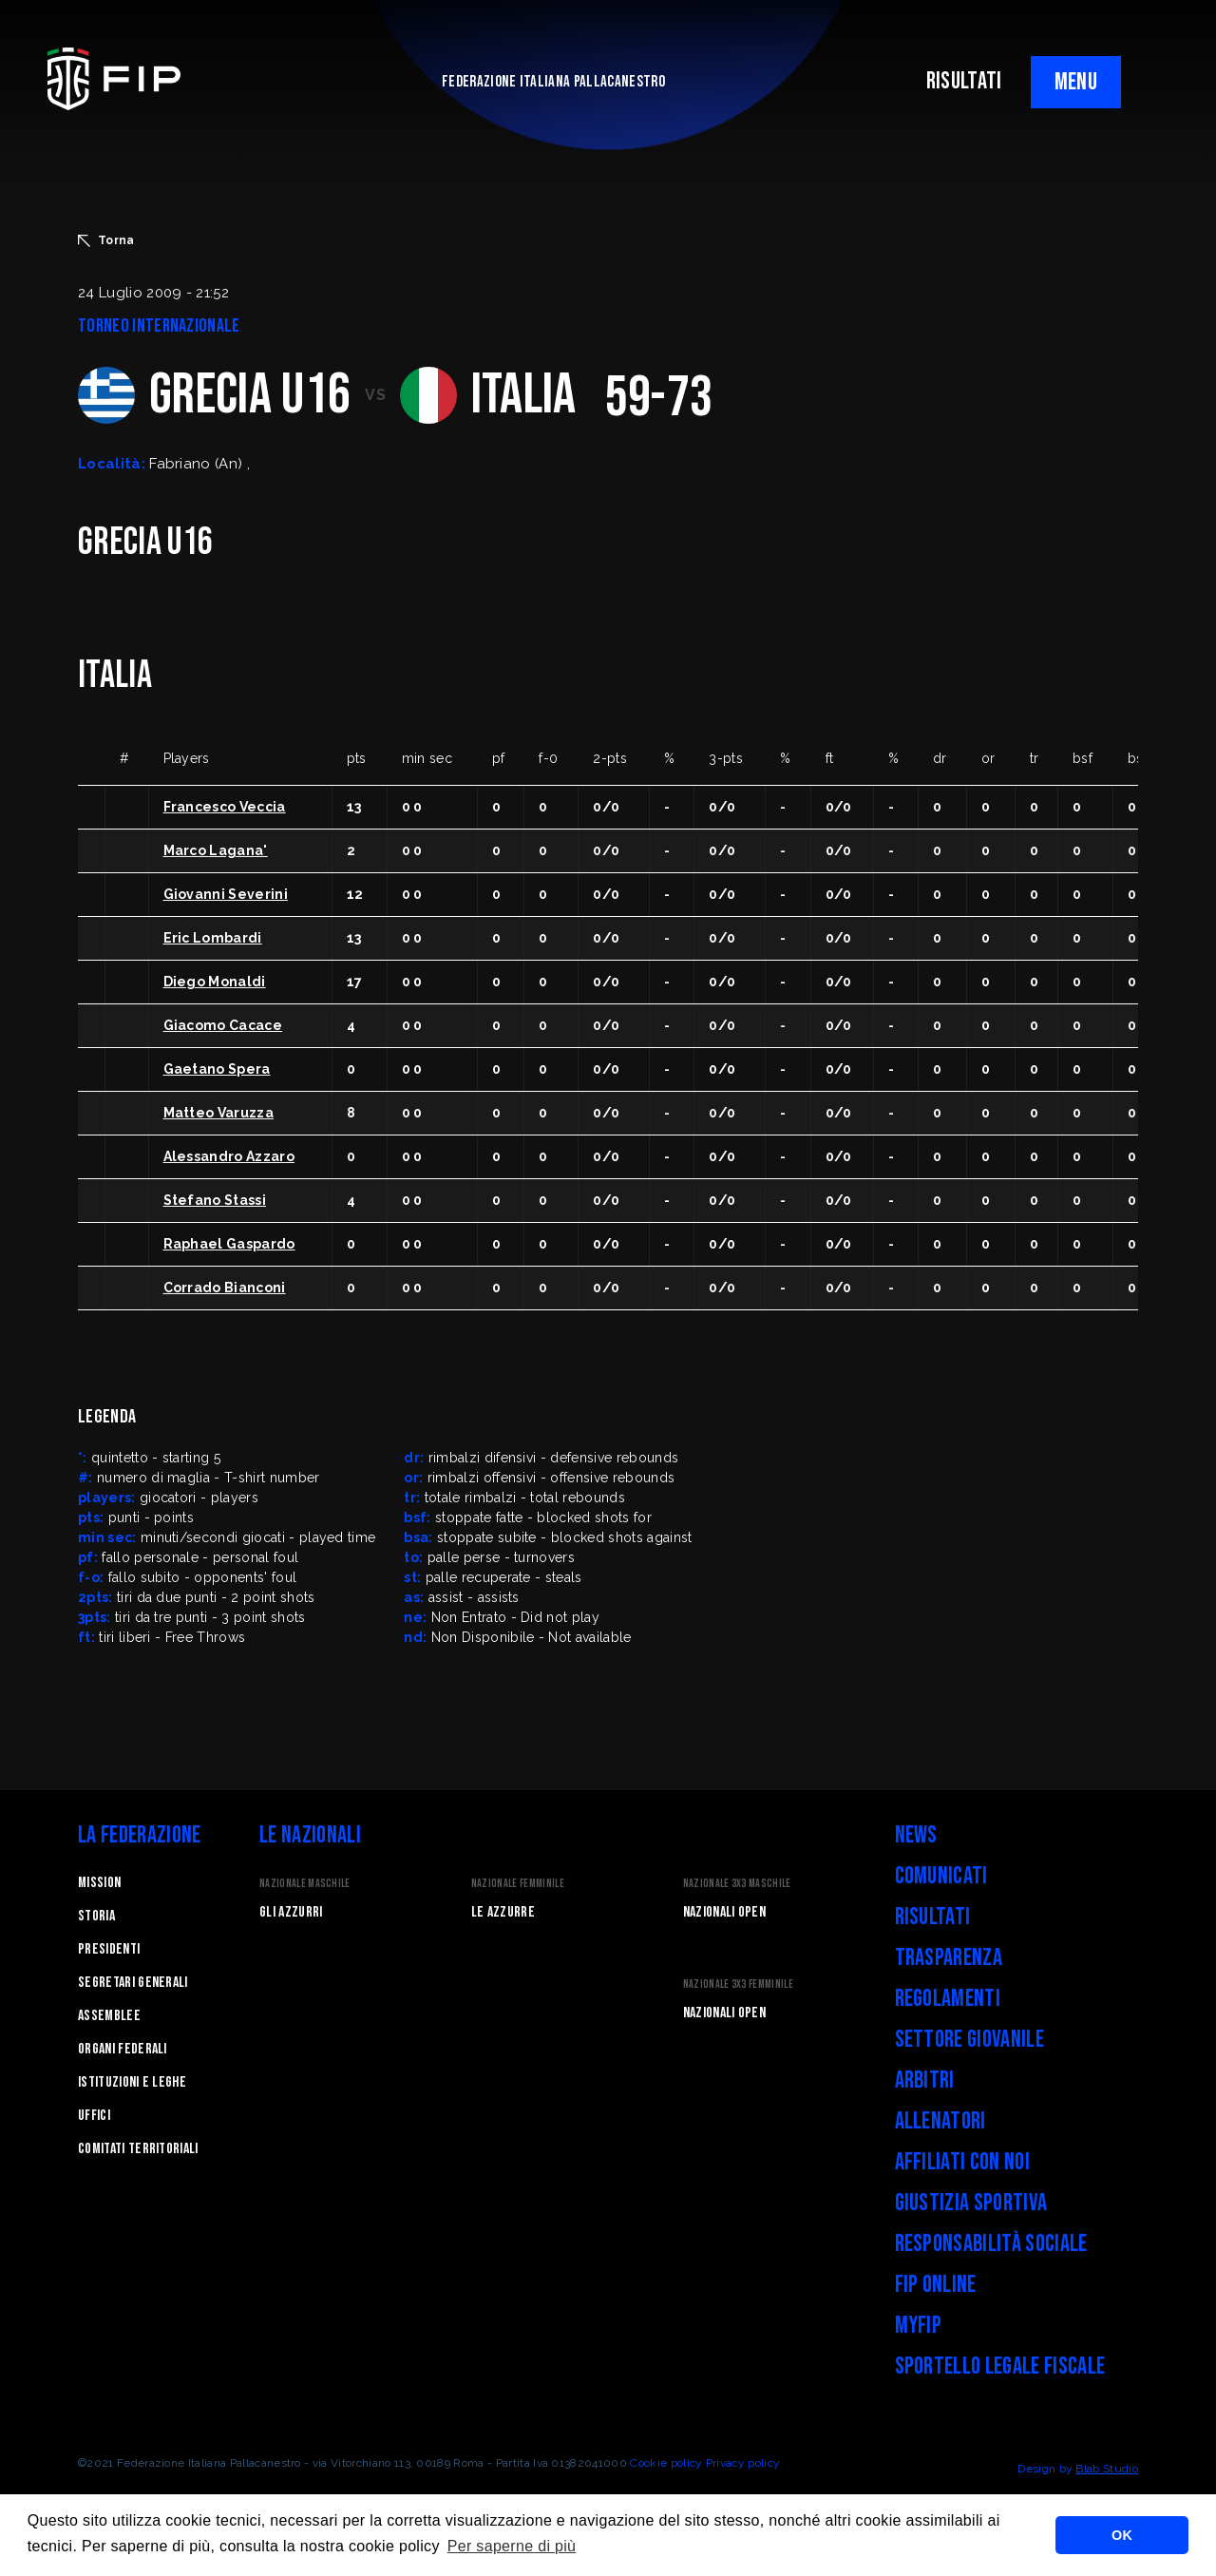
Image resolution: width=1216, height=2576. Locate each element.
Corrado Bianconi (224, 1287)
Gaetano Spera (217, 1069)
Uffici (94, 2116)
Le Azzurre (503, 1912)
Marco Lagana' (215, 850)
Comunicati (941, 1876)
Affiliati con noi (962, 2162)
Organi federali (122, 2049)
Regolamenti (948, 1998)
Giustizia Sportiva (971, 2203)
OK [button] (1122, 2535)
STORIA (96, 1916)
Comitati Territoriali (138, 2149)
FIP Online (936, 2284)
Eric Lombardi (212, 937)
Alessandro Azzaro (228, 1156)
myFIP (918, 2325)
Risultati (933, 1917)
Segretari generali (133, 1983)
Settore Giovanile (969, 2039)
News (916, 1835)
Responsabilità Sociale (991, 2244)
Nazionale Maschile (305, 1884)
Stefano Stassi (214, 1200)
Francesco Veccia (224, 806)
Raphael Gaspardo (229, 1243)
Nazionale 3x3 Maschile (737, 1884)
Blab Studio (1106, 2468)
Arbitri (925, 2080)
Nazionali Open (724, 1912)
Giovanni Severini (225, 894)
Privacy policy (743, 2463)
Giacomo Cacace (222, 1025)
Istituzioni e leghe (132, 2082)
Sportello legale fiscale (1000, 2366)
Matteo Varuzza (218, 1112)
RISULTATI (964, 81)
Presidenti (109, 1949)
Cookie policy (666, 2463)
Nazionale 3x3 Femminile (738, 1984)
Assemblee (109, 2016)
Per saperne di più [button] (512, 2546)
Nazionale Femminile (517, 1884)
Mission (99, 1883)
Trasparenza (949, 1958)
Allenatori (940, 2121)
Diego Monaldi (214, 981)
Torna (106, 240)
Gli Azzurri (291, 1912)
